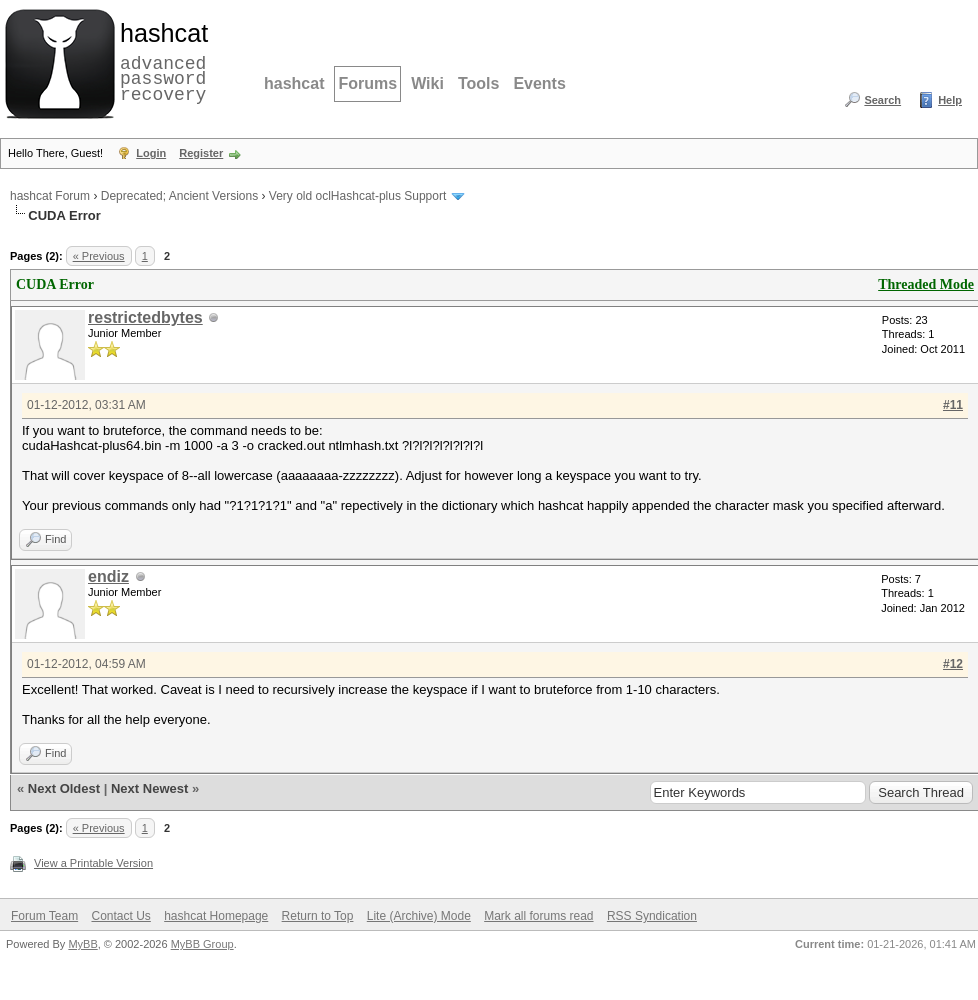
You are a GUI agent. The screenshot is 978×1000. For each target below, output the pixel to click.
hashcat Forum (50, 196)
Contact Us (120, 916)
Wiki (427, 83)
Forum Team (44, 916)
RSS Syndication (652, 916)
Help (950, 100)
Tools (478, 83)
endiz (108, 576)
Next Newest (149, 788)
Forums (367, 83)
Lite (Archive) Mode (419, 916)
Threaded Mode (926, 284)
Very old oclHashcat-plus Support (357, 196)
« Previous (99, 256)
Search (882, 100)
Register (201, 153)
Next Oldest (64, 788)
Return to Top (318, 916)
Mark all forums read (538, 916)
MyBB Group (202, 944)
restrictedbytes (145, 317)
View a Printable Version (93, 863)
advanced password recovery (160, 61)
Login (151, 153)
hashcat (294, 83)
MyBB (82, 944)
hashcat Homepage (216, 916)
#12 (953, 664)
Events (539, 83)
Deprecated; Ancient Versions (179, 196)
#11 (953, 405)
